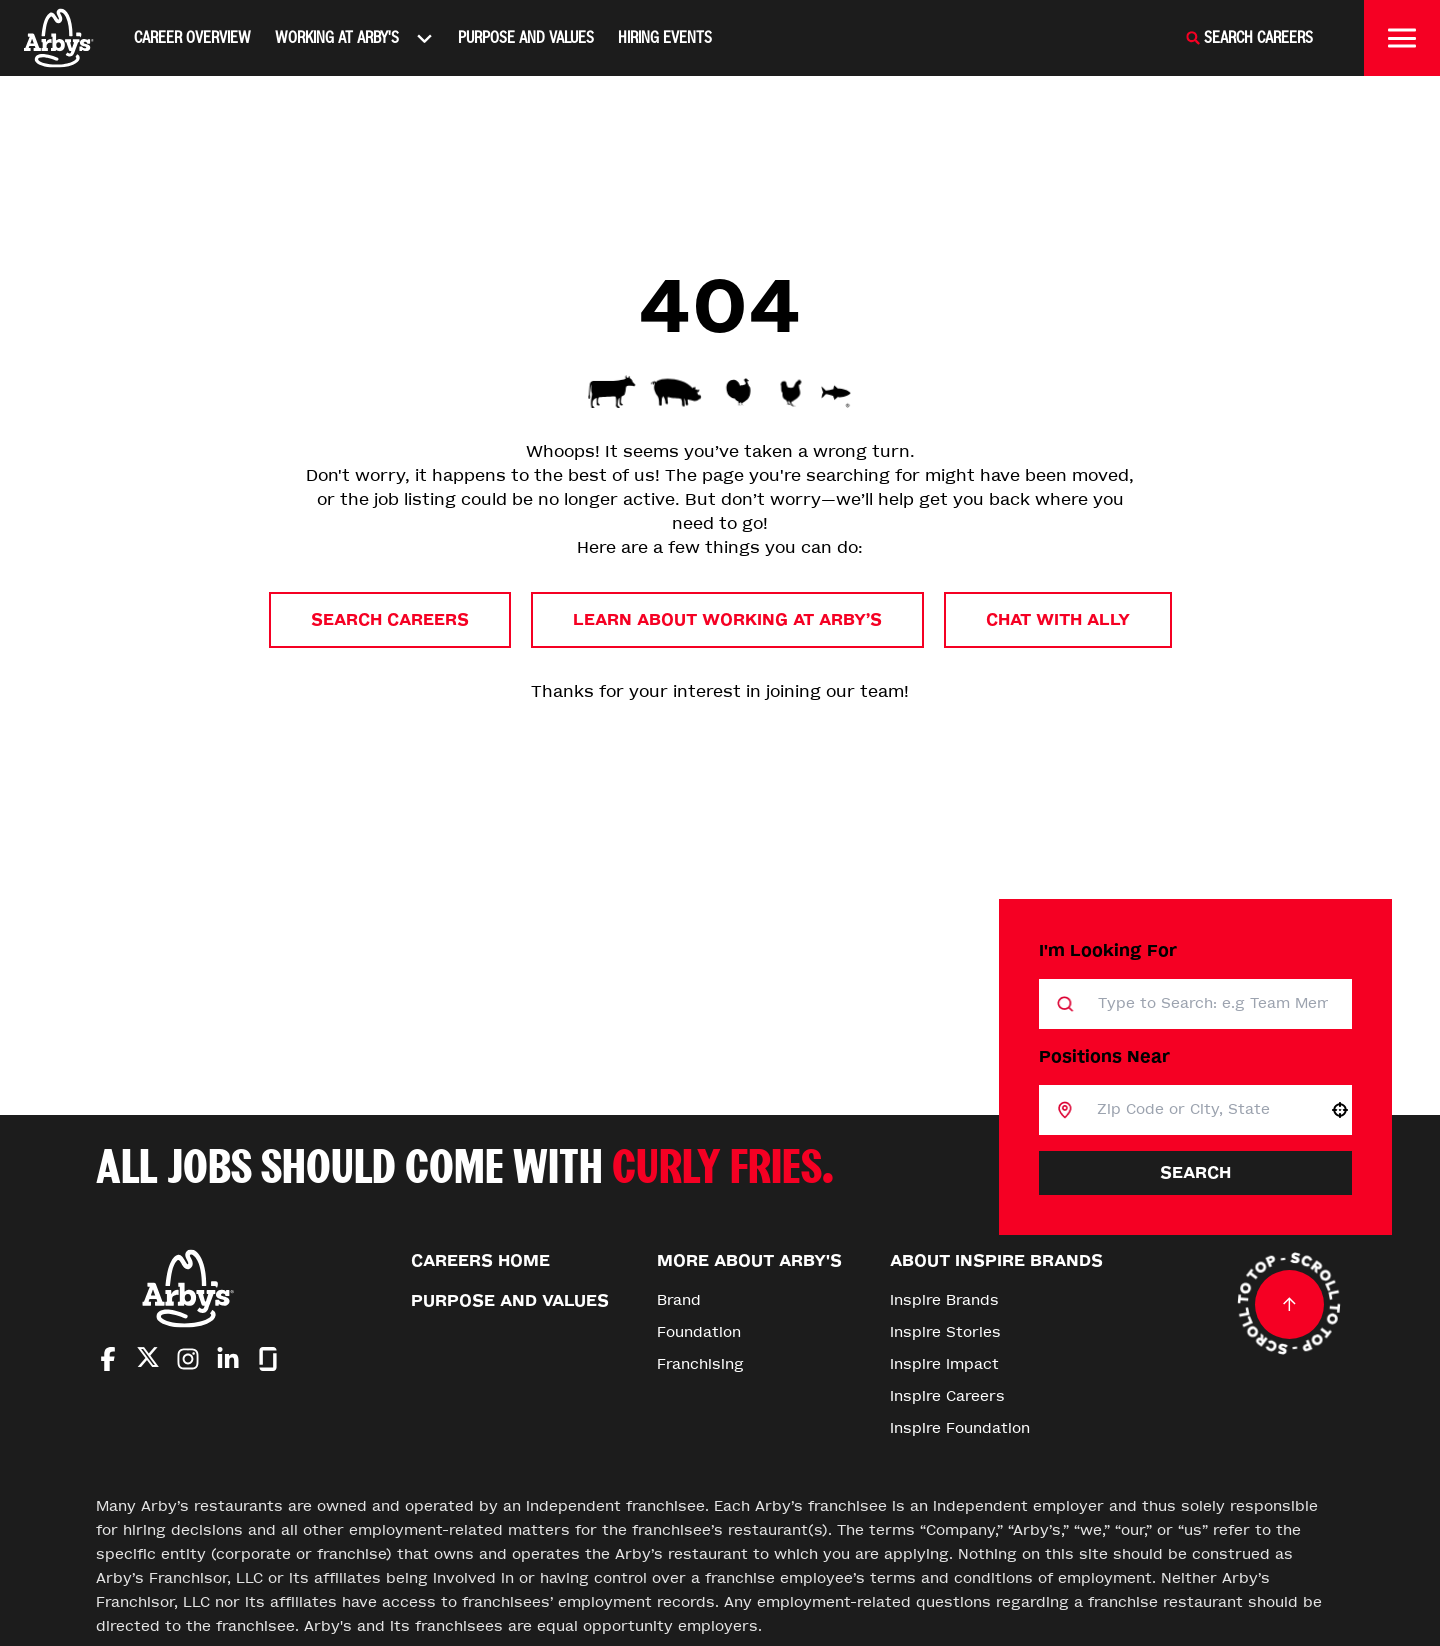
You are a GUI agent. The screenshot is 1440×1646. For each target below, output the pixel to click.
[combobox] (1200, 1110)
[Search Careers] (1249, 38)
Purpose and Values (526, 37)
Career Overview (192, 37)
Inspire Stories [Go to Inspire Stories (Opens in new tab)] (945, 1332)
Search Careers (390, 619)
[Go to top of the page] (1289, 1304)
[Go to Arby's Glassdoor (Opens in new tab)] (268, 1359)
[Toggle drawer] (1402, 38)
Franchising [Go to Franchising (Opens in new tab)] (700, 1364)
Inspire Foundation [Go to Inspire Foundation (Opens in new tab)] (960, 1428)
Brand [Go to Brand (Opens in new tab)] (679, 1300)
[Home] (59, 38)
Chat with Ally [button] (1058, 619)
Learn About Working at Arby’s (727, 619)
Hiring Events (665, 37)
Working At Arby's (354, 38)
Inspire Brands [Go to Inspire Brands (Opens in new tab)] (944, 1300)
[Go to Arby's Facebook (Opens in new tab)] (108, 1359)
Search (1195, 1172)
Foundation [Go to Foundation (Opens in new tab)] (699, 1332)
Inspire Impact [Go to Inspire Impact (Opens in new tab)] (944, 1364)
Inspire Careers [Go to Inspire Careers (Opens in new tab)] (947, 1396)
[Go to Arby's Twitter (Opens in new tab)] (148, 1360)
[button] (1340, 1110)
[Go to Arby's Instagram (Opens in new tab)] (188, 1359)
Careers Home (480, 1260)
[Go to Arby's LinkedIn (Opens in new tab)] (228, 1359)
